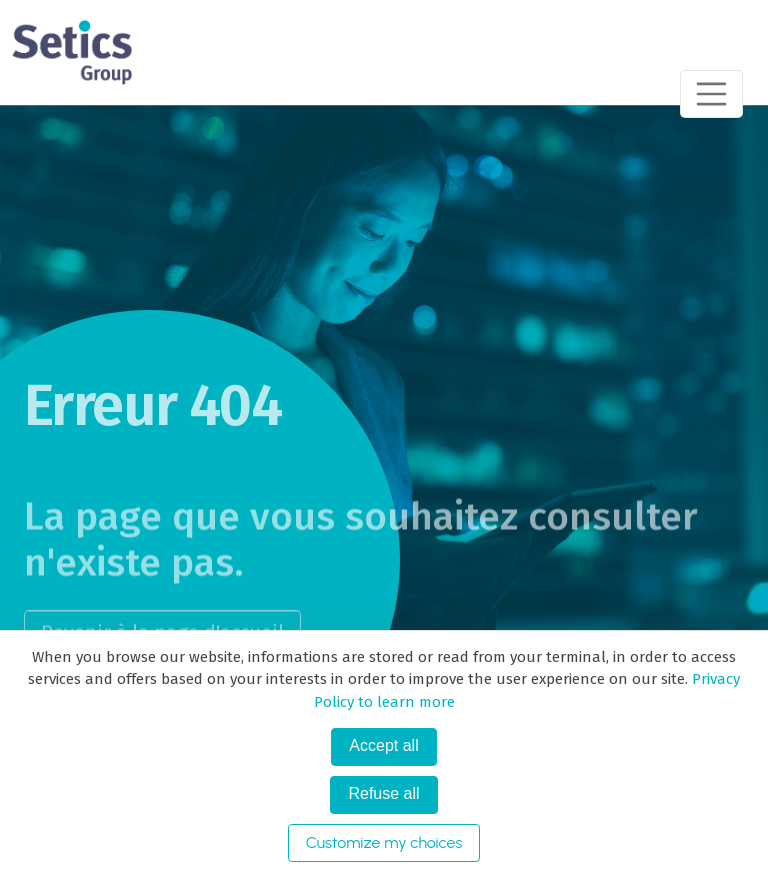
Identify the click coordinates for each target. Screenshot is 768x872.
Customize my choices (384, 842)
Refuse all (383, 793)
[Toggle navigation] (712, 94)
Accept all (383, 745)
